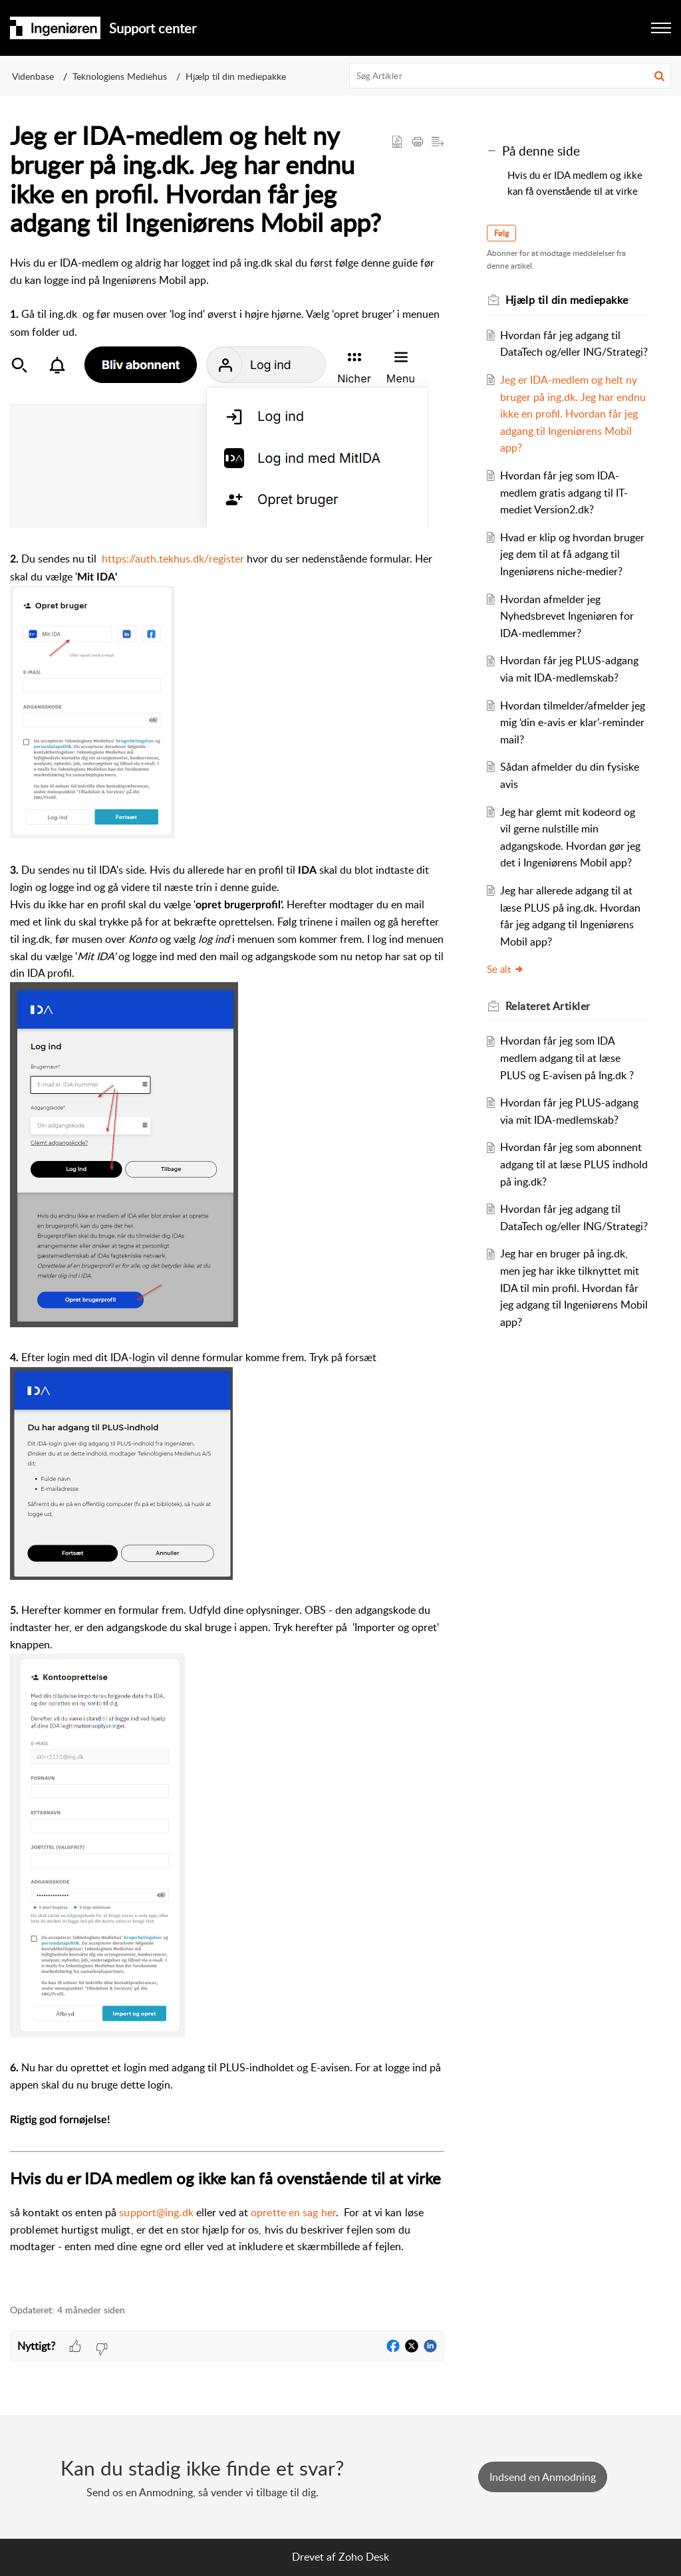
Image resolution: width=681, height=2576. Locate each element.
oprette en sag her (293, 2212)
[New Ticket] (542, 2477)
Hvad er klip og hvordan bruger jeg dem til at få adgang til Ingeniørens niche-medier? (572, 554)
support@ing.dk (156, 2212)
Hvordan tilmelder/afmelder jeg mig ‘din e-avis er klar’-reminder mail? (572, 722)
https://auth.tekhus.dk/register (173, 558)
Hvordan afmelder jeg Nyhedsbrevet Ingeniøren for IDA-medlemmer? (567, 616)
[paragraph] (227, 1272)
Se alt (505, 968)
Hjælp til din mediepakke (236, 76)
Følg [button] (501, 233)
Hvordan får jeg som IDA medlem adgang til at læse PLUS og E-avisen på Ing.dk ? (567, 1057)
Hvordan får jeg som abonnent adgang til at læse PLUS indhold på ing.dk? (574, 1164)
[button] (661, 28)
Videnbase (33, 76)
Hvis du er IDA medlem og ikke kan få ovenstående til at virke (574, 182)
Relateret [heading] (548, 1006)
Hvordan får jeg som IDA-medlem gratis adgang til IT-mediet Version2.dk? (564, 492)
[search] (510, 75)
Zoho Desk (364, 2556)
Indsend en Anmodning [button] (542, 2477)
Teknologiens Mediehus (119, 76)
